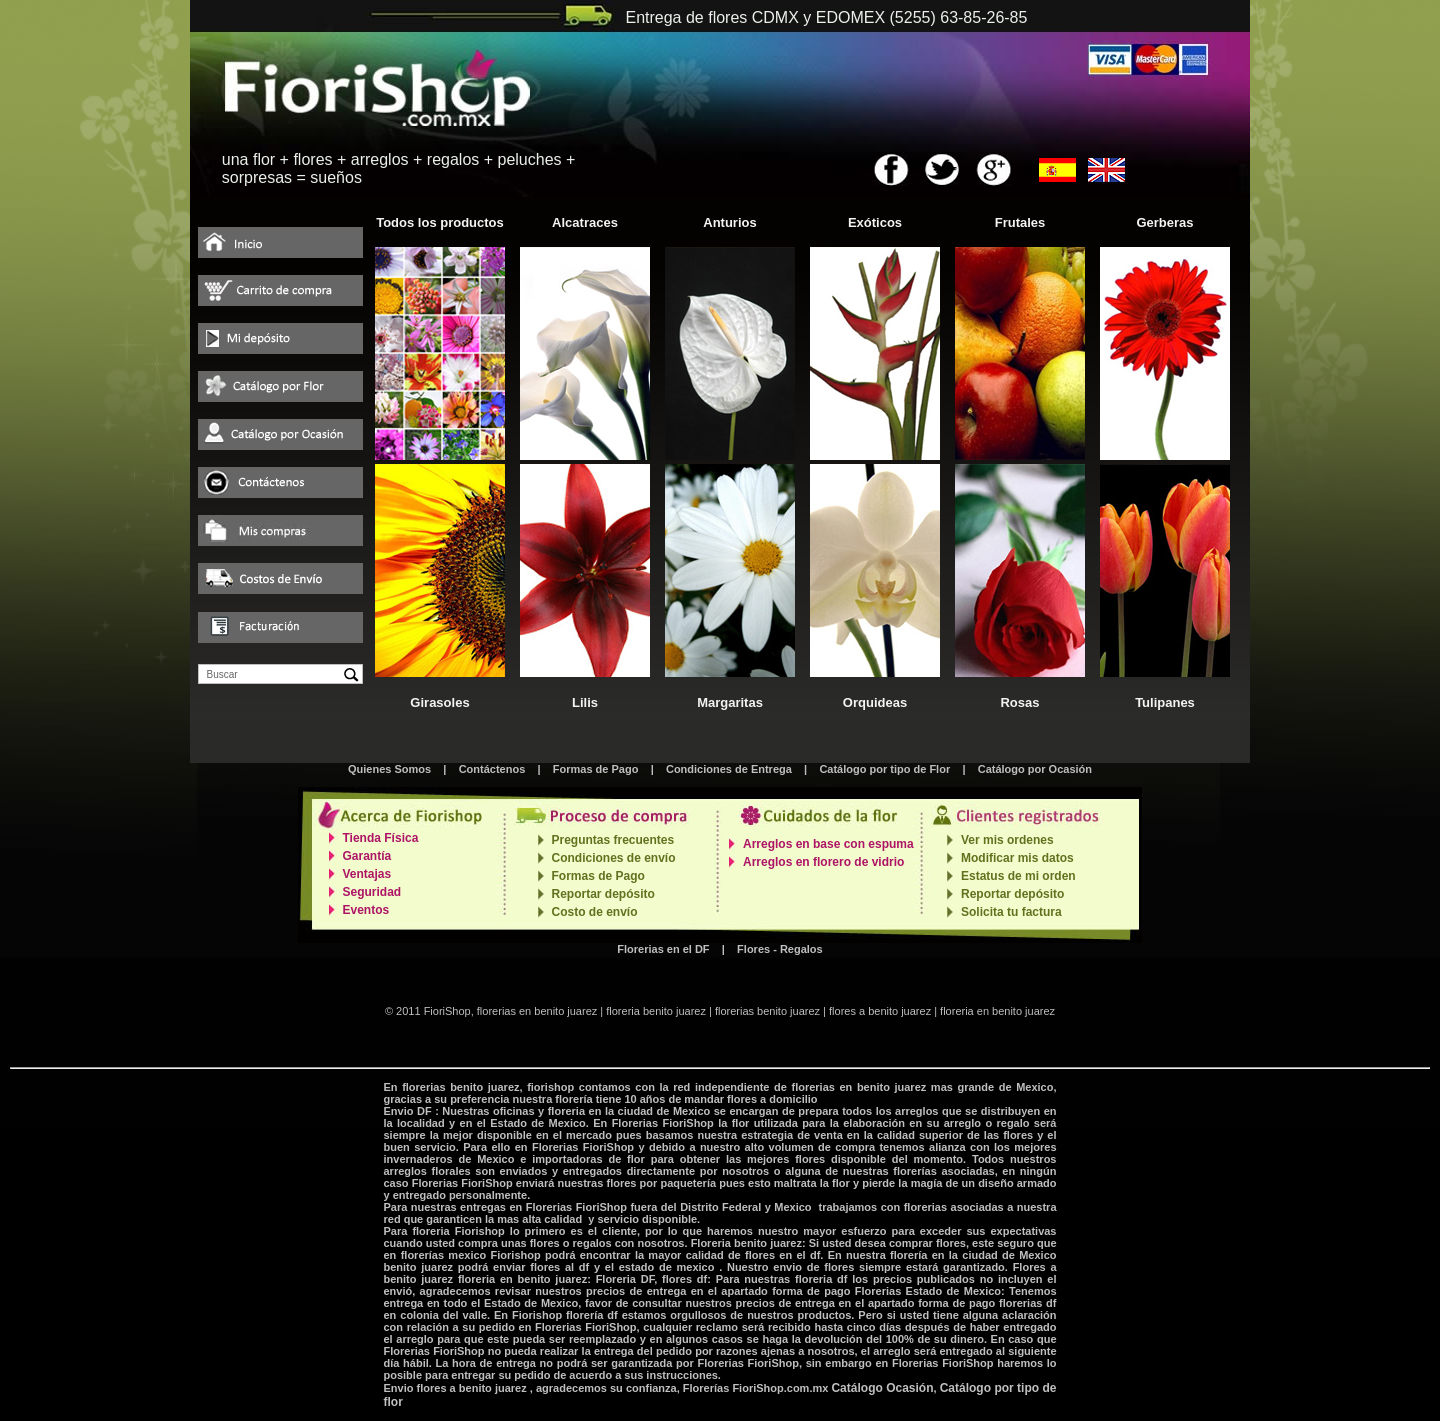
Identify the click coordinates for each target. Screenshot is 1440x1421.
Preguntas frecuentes (613, 840)
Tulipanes (1165, 702)
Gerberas (1164, 222)
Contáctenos (492, 769)
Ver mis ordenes (1007, 840)
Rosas (1019, 702)
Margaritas (730, 702)
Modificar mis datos (1017, 858)
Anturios (729, 222)
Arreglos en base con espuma (828, 844)
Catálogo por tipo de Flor (884, 769)
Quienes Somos (389, 769)
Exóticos (875, 222)
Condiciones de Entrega (729, 769)
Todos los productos (440, 222)
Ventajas (367, 874)
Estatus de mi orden (1018, 876)
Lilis (585, 702)
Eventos (366, 910)
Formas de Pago (596, 769)
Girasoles (439, 702)
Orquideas (875, 702)
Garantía (367, 856)
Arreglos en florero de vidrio (823, 862)
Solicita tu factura (1011, 912)
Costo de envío (595, 912)
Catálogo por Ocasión (1035, 769)
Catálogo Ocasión (882, 1388)
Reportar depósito (603, 894)
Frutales (1020, 222)
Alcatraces (585, 222)
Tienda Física (381, 838)
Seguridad (372, 892)
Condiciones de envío (614, 858)
